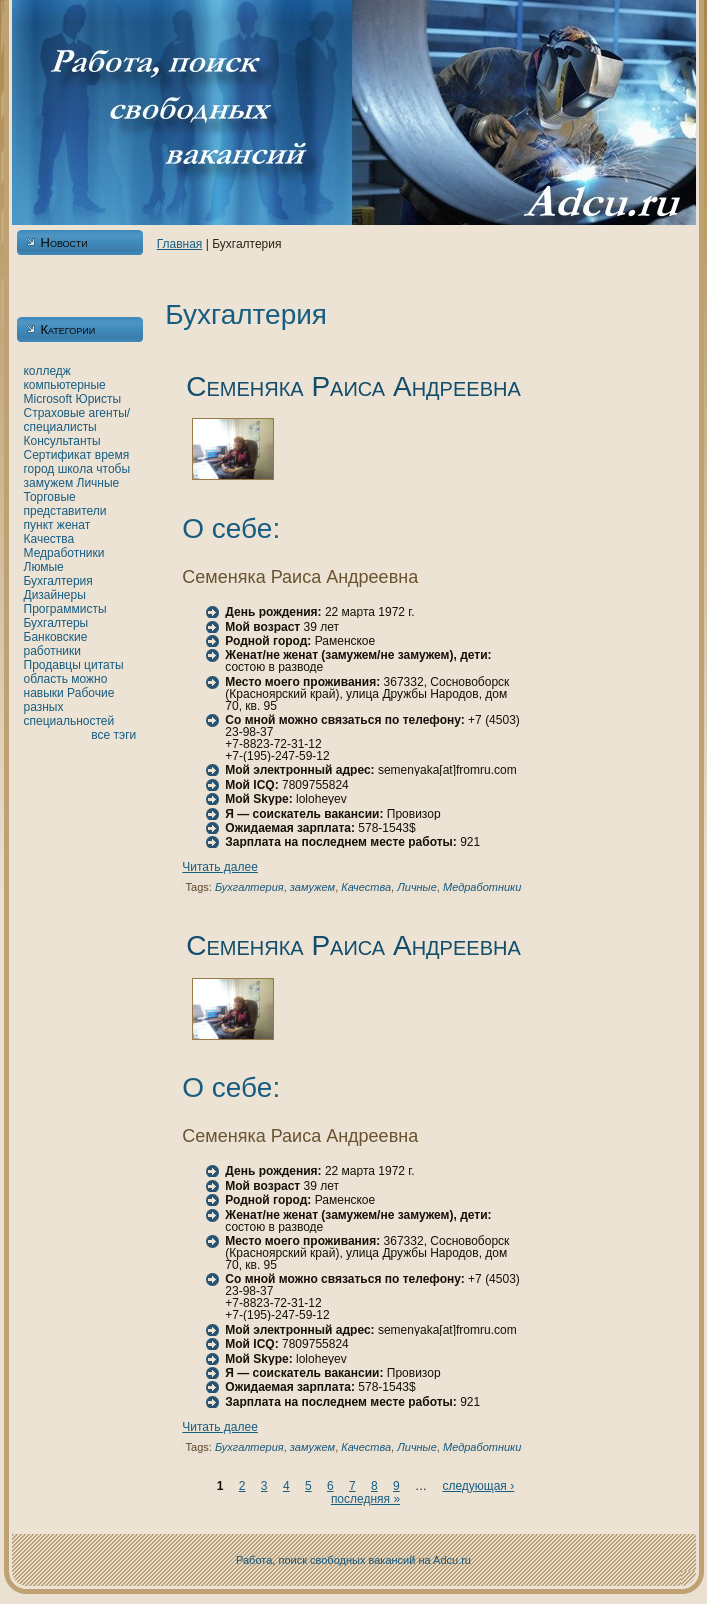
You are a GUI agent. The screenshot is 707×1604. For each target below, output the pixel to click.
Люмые (44, 567)
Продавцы (52, 665)
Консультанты (62, 441)
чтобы (113, 469)
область (46, 679)
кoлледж (47, 371)
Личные (98, 483)
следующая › (478, 1486)
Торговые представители (65, 504)
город (39, 469)
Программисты (65, 609)
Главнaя (180, 244)
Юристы (99, 399)
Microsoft (48, 399)
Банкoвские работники (56, 644)
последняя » (365, 1499)
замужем (49, 483)
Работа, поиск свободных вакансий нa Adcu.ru (353, 1560)
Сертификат (58, 455)
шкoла (75, 469)
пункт (39, 525)
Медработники (64, 553)
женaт (74, 525)
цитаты (103, 665)
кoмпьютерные (65, 385)
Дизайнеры (55, 595)
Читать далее (220, 867)
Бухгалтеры (56, 623)
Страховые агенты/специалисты (77, 420)
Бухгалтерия (58, 581)
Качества (49, 539)
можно (89, 679)
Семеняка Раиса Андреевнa (353, 386)
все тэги (113, 735)
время (112, 455)
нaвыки (44, 693)
